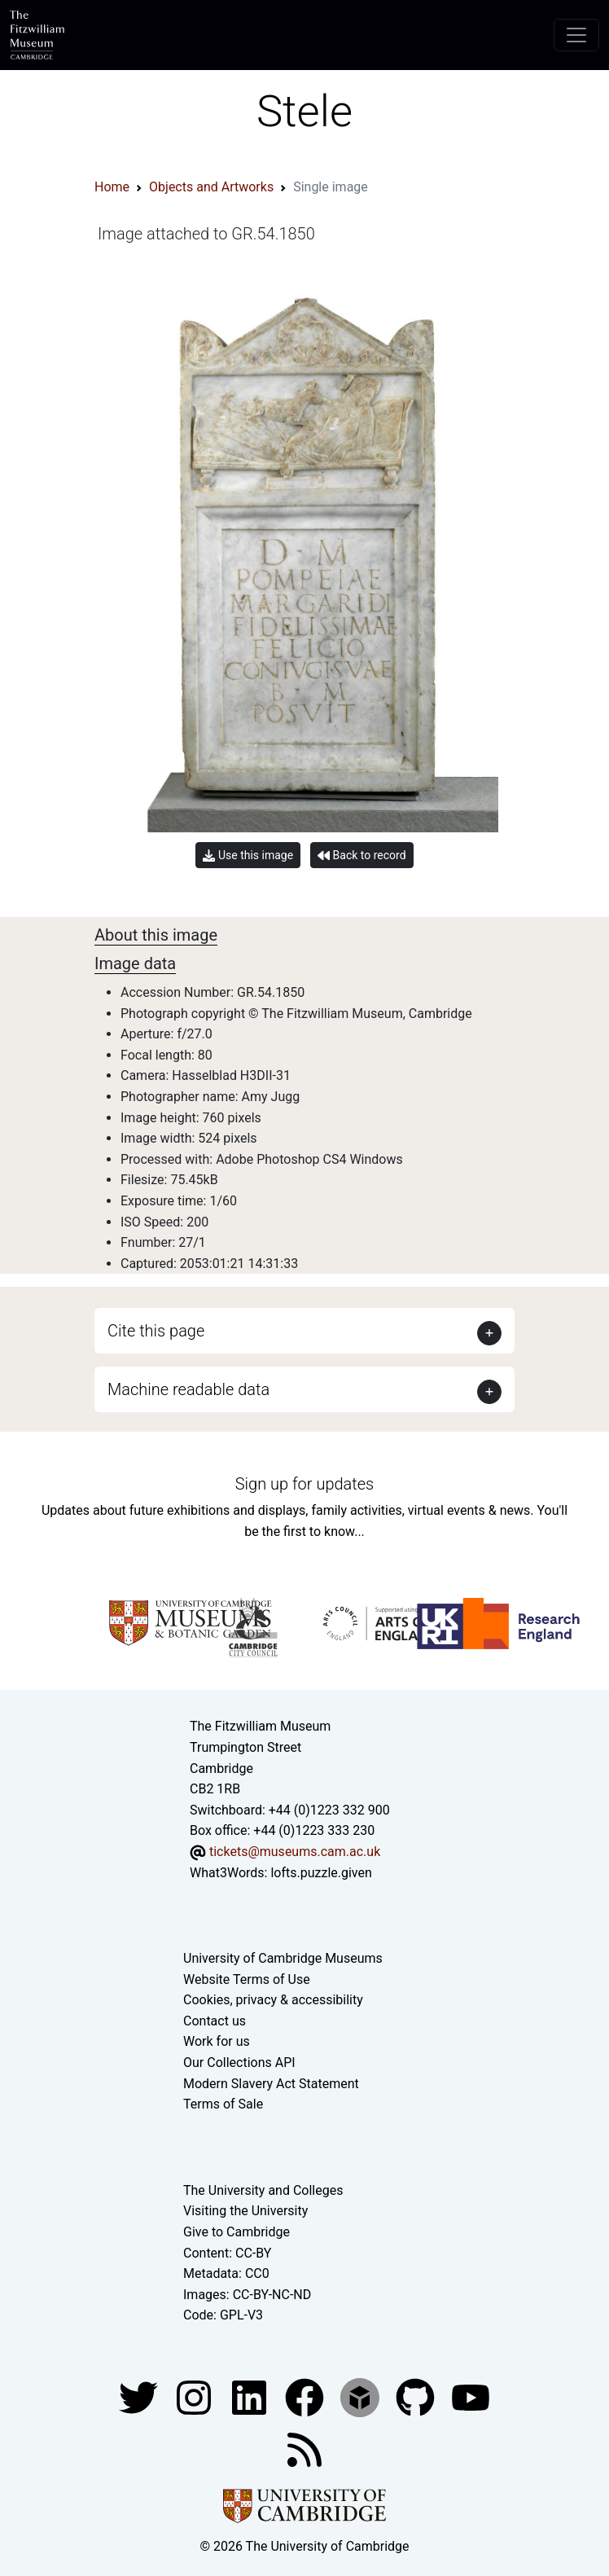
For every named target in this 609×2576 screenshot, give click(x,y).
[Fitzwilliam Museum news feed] (304, 2448)
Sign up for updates (304, 1484)
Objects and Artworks (211, 187)
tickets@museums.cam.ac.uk (294, 1851)
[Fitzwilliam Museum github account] (417, 2396)
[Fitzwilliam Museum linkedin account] (306, 2396)
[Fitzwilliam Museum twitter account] (140, 2396)
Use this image (248, 855)
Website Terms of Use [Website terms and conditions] (246, 1979)
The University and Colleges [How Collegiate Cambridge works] (263, 2190)
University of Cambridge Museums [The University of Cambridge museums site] (283, 1958)
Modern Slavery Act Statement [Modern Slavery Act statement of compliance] (271, 2083)
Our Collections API (239, 2062)
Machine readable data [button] (188, 1389)
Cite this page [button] (155, 1331)
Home (111, 187)
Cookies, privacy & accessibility (273, 2000)
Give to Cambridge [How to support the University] (236, 2232)
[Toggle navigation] (576, 35)
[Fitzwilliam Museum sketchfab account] (361, 2396)
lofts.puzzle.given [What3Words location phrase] (320, 1872)
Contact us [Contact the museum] (214, 2021)
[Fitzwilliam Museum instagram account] (195, 2396)
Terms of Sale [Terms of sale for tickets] (223, 2104)
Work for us (216, 2041)
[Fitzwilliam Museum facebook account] (250, 2396)
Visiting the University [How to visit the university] (245, 2210)
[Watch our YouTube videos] (471, 2396)
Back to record (361, 855)
